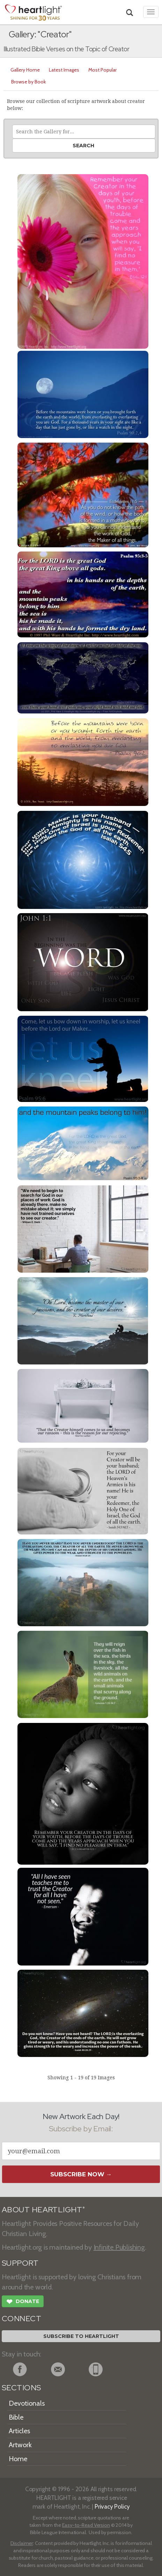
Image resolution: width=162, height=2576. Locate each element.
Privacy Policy (112, 2506)
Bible (16, 2417)
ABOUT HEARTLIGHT (43, 2210)
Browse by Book (28, 82)
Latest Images (64, 70)
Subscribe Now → (81, 2174)
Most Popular (102, 70)
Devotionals (27, 2403)
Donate (22, 2302)
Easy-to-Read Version (86, 2525)
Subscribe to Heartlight (81, 2336)
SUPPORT (20, 2263)
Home (18, 2459)
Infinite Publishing (119, 2247)
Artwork (20, 2445)
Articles (19, 2431)
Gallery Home (25, 70)
